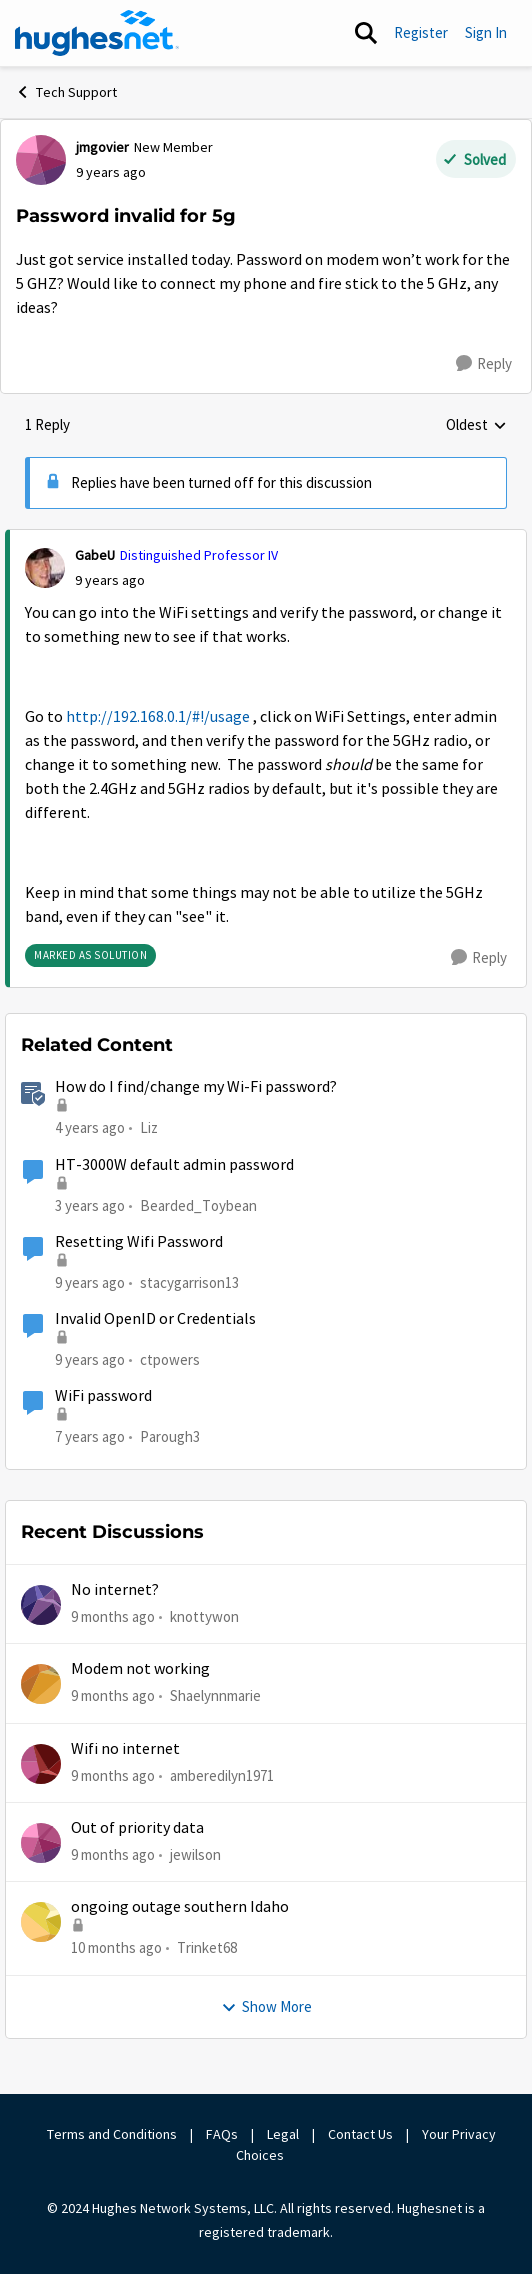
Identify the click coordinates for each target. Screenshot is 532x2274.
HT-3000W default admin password (174, 1165)
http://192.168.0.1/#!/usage (158, 717)
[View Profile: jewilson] (41, 1843)
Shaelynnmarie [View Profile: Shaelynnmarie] (215, 1695)
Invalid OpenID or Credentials (155, 1319)
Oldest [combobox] (476, 426)
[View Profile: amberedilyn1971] (41, 1764)
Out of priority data (137, 1828)
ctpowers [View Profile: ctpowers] (170, 1359)
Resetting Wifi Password (139, 1242)
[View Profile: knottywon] (41, 1605)
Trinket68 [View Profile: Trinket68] (207, 1947)
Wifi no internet (125, 1749)
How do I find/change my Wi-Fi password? (196, 1087)
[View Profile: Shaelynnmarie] (41, 1684)
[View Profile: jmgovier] (41, 160)
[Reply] (484, 364)
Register (421, 32)
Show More (266, 2006)
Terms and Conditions (112, 2134)
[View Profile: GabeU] (45, 568)
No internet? (115, 1590)
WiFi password (103, 1396)
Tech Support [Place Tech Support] (66, 92)
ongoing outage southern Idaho (180, 1907)
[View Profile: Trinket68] (41, 1922)
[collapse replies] (266, 539)
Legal (283, 2134)
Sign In (486, 32)
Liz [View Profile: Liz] (149, 1127)
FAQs (222, 2134)
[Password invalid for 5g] (110, 580)
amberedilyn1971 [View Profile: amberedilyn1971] (222, 1775)
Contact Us (360, 2134)
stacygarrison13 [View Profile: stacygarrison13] (189, 1282)
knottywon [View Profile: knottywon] (204, 1616)
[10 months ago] (116, 1948)
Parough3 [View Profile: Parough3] (170, 1436)
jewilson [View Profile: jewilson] (195, 1854)
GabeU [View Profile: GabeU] (95, 555)
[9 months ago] (113, 1617)
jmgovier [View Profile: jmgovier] (102, 147)
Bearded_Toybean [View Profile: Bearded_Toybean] (198, 1204)
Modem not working (140, 1669)
